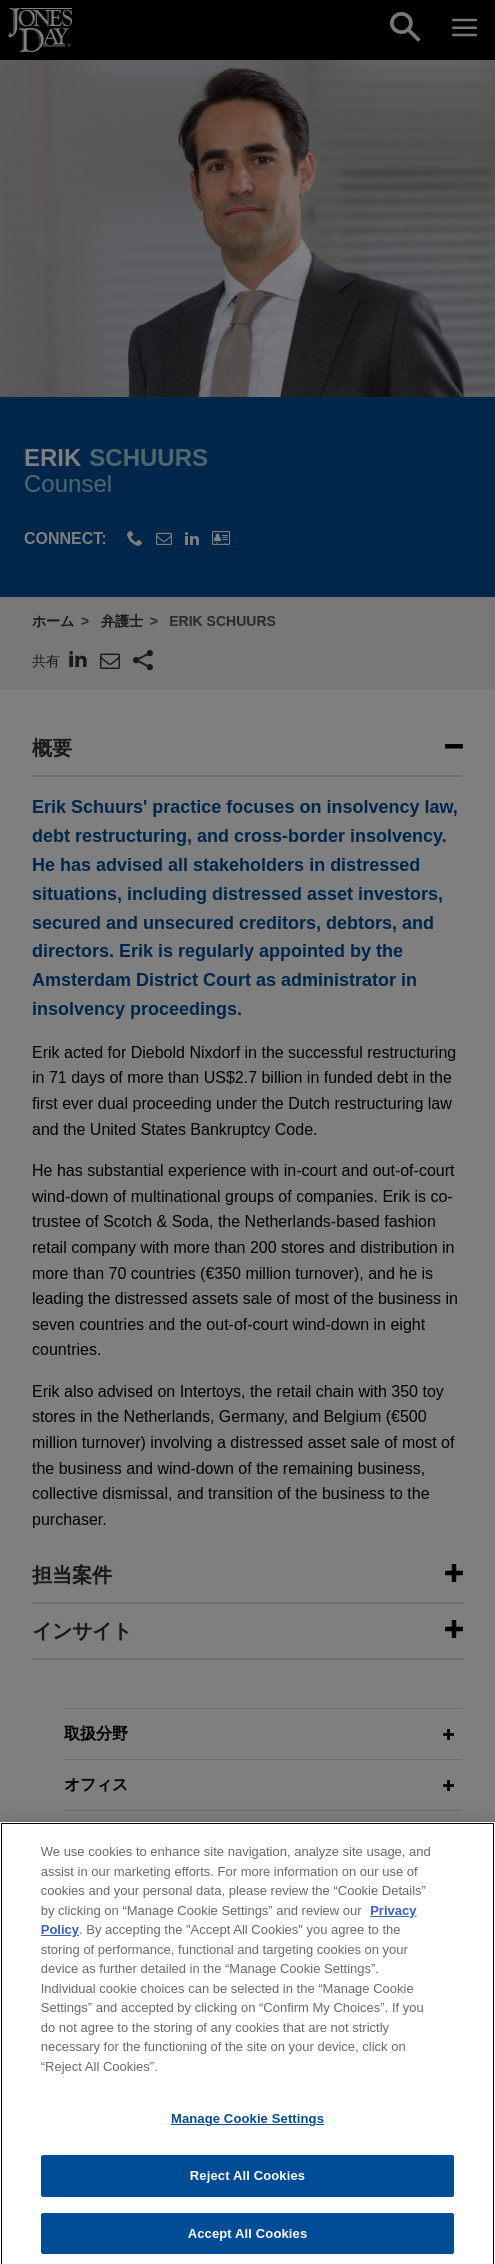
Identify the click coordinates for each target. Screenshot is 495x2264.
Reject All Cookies (247, 2187)
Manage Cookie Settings (247, 2130)
